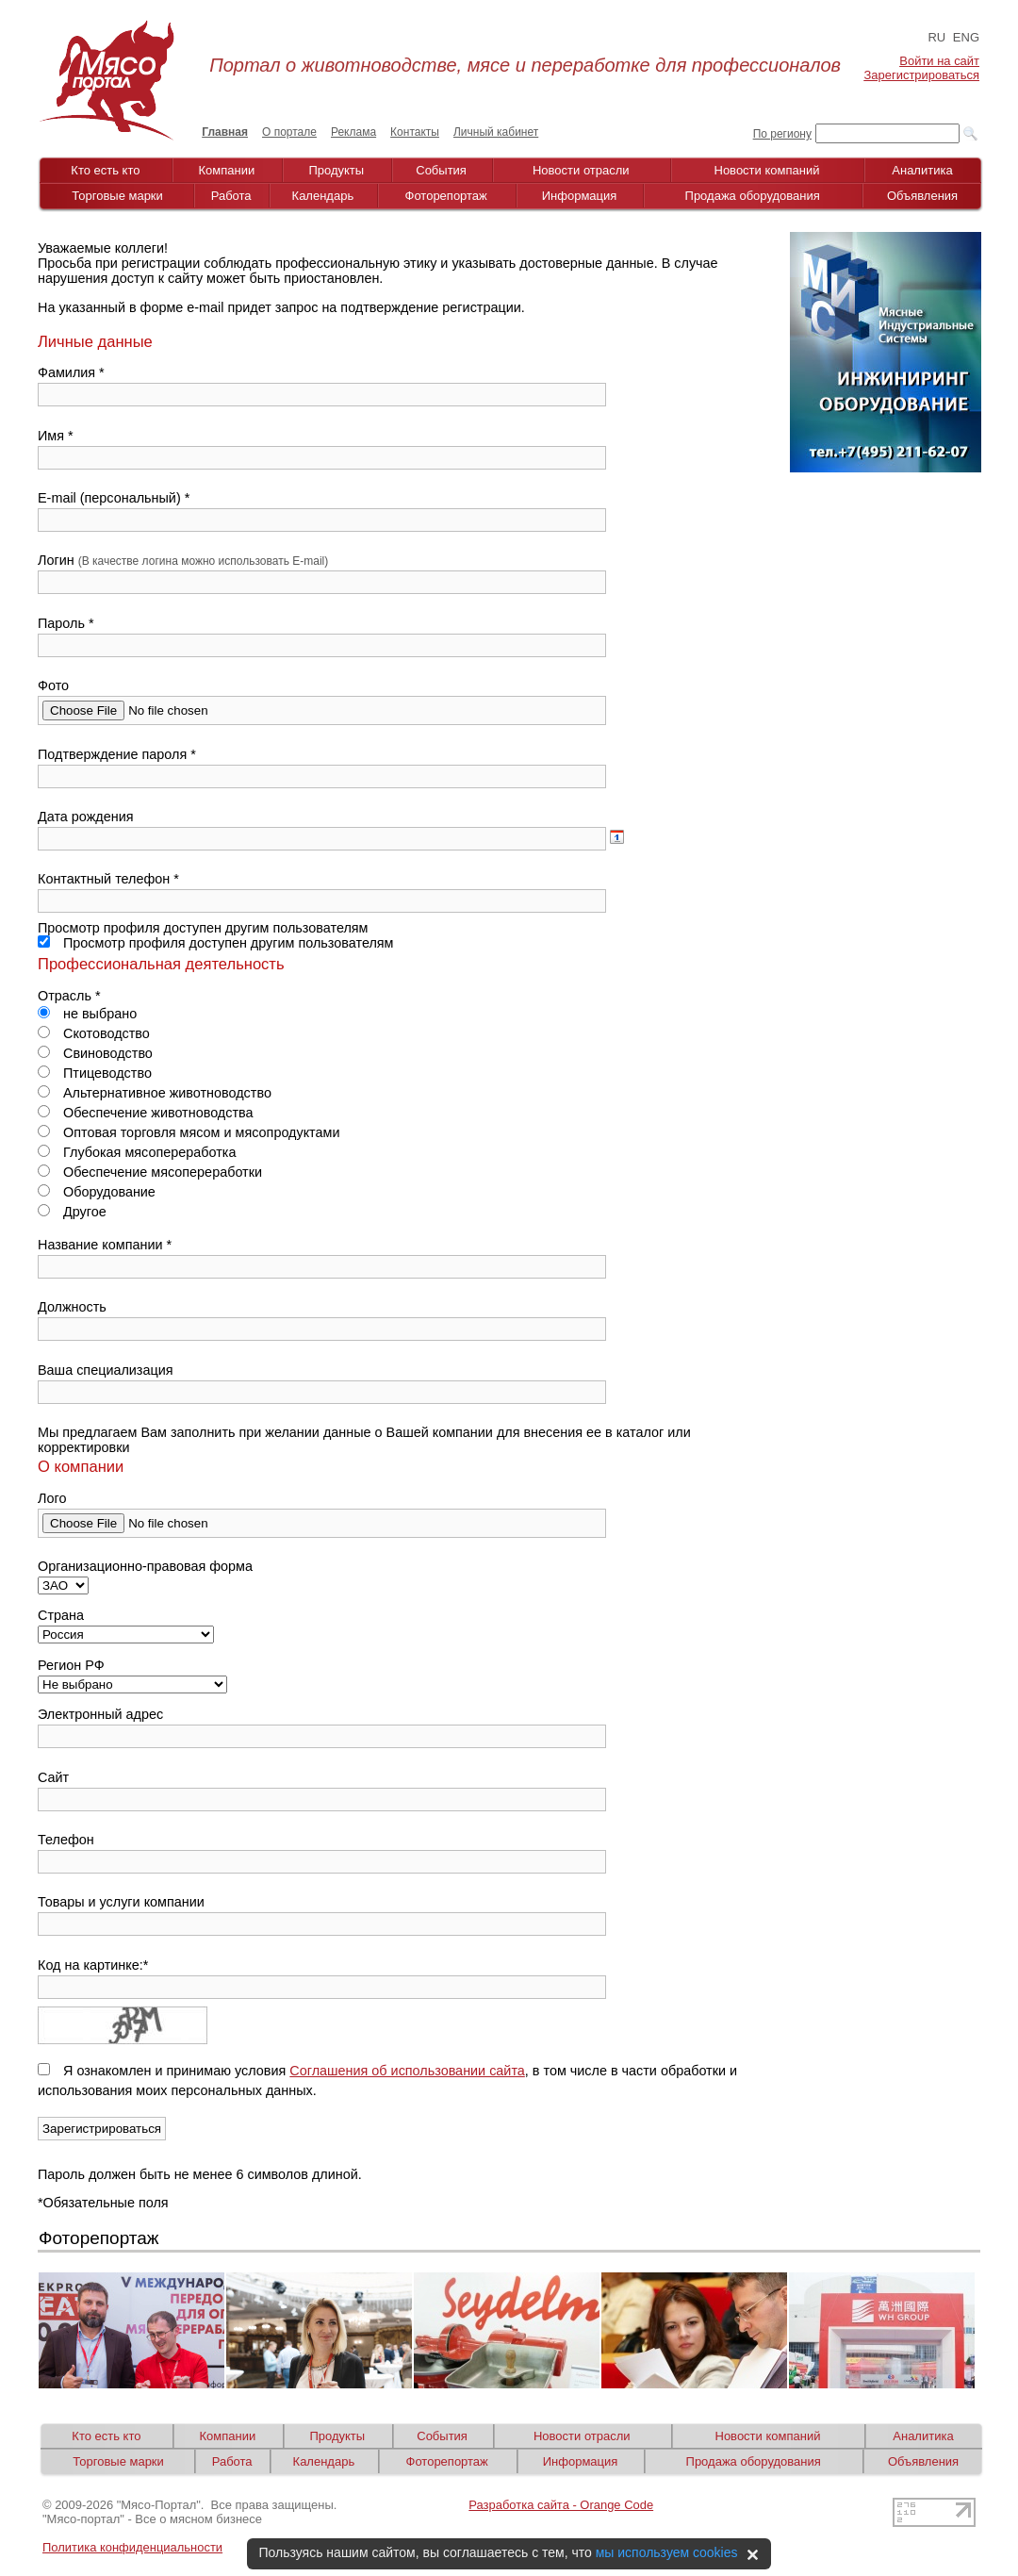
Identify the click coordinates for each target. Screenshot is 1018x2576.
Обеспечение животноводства (146, 1112)
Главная (225, 132)
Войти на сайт (939, 61)
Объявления (922, 196)
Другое (72, 1211)
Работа (231, 196)
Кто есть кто (105, 170)
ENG (966, 37)
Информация (579, 196)
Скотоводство (94, 1033)
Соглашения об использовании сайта (407, 2070)
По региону (782, 133)
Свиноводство (95, 1053)
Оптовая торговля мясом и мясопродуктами (189, 1132)
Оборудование (97, 1191)
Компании (227, 170)
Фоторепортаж (446, 196)
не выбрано (87, 1013)
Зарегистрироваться (921, 75)
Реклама (353, 132)
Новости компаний (767, 170)
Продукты (336, 170)
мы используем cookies (667, 2552)
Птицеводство (95, 1073)
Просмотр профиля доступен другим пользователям (216, 942)
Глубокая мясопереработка (137, 1152)
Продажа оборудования (752, 196)
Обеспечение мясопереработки (150, 1172)
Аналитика (922, 170)
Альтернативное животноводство (154, 1092)
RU (936, 37)
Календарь (323, 196)
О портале (289, 132)
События (441, 170)
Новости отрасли (581, 170)
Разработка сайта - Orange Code (560, 2505)
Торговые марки (117, 196)
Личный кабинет (495, 132)
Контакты (414, 132)
